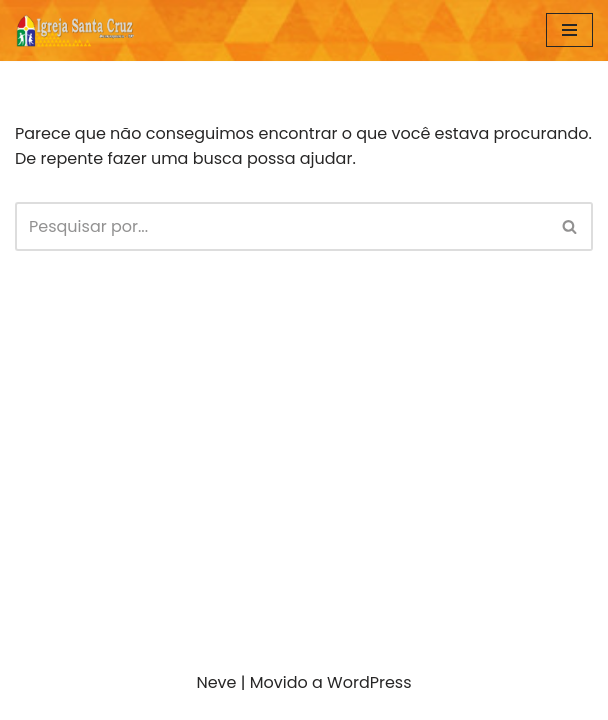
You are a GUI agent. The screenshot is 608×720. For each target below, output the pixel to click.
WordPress (369, 682)
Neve (216, 682)
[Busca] (281, 226)
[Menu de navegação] (569, 30)
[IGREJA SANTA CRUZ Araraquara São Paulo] (75, 30)
